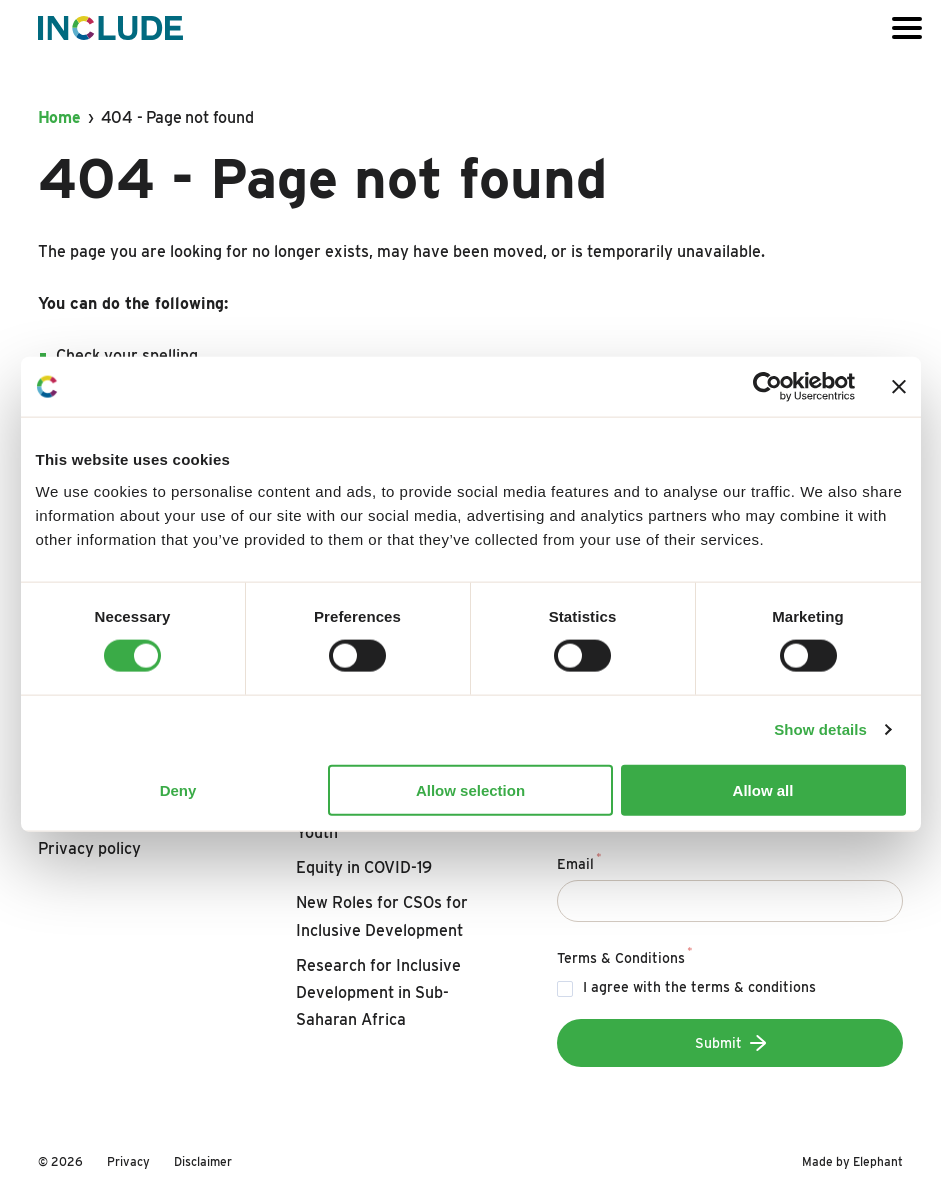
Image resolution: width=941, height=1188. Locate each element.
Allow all (763, 789)
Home (59, 117)
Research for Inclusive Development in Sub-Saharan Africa (378, 992)
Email (579, 861)
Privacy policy (89, 848)
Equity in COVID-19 (364, 867)
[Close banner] (899, 387)
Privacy (128, 1161)
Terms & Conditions (625, 955)
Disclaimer (203, 1161)
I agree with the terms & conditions (699, 987)
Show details (820, 729)
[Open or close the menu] (907, 28)
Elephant (878, 1161)
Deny (178, 789)
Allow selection (470, 789)
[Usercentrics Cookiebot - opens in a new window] (767, 387)
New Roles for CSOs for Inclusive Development (382, 916)
